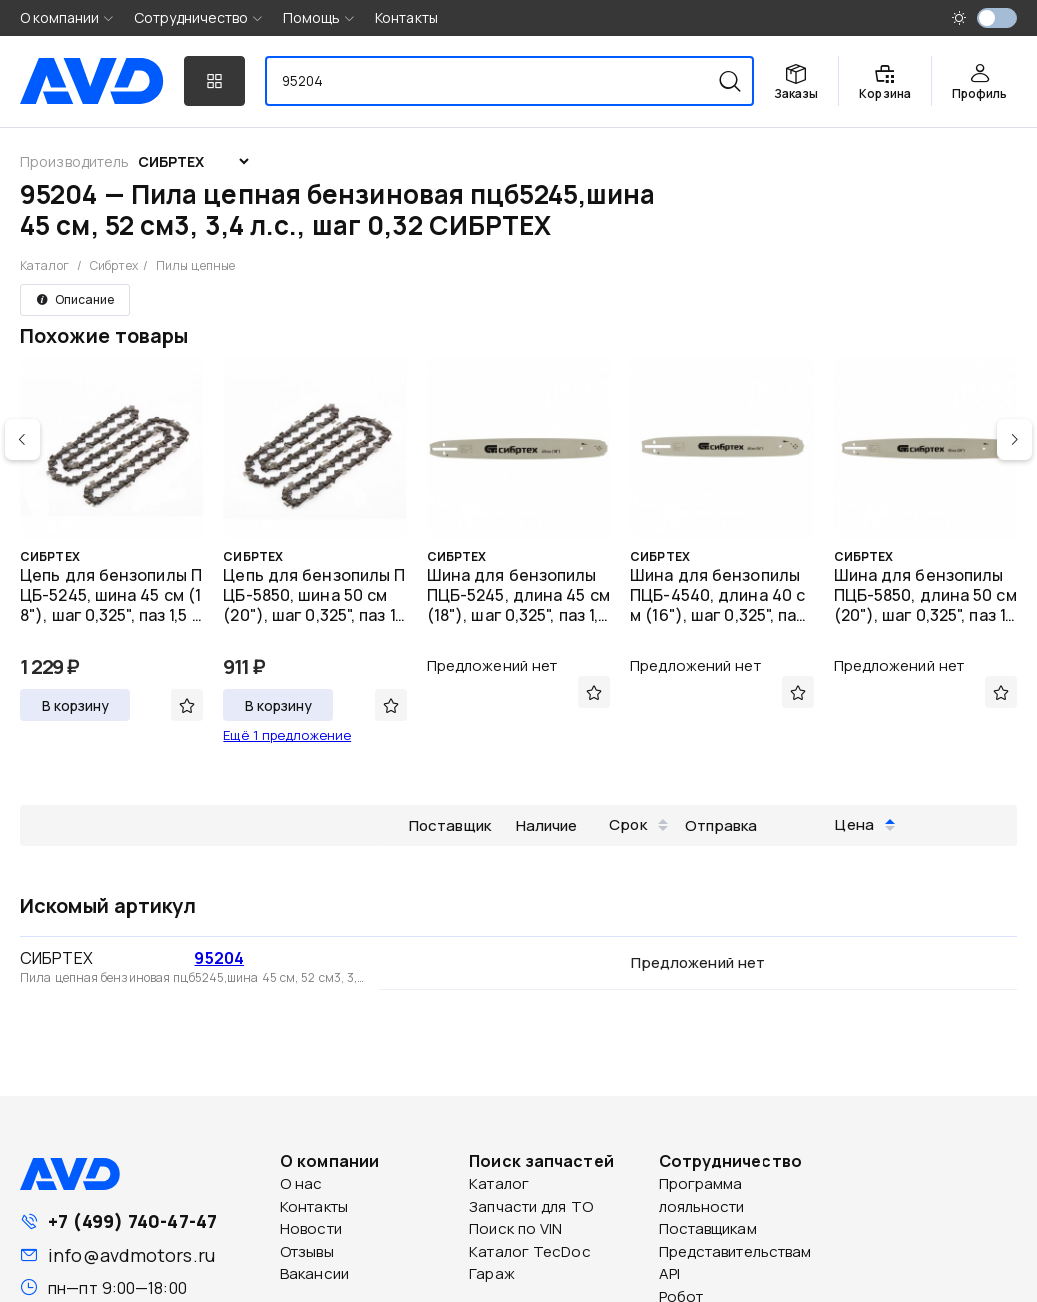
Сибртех (114, 265)
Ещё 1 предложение (287, 735)
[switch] (997, 18)
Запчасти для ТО (531, 1206)
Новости (311, 1228)
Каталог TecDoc (529, 1251)
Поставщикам (708, 1228)
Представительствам (735, 1251)
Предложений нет (492, 665)
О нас (301, 1183)
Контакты (406, 17)
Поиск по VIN (515, 1228)
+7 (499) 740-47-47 (132, 1221)
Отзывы (307, 1251)
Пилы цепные (195, 265)
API (669, 1273)
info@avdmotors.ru (131, 1255)
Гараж (492, 1273)
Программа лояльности (702, 1195)
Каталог (44, 265)
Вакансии (314, 1273)
